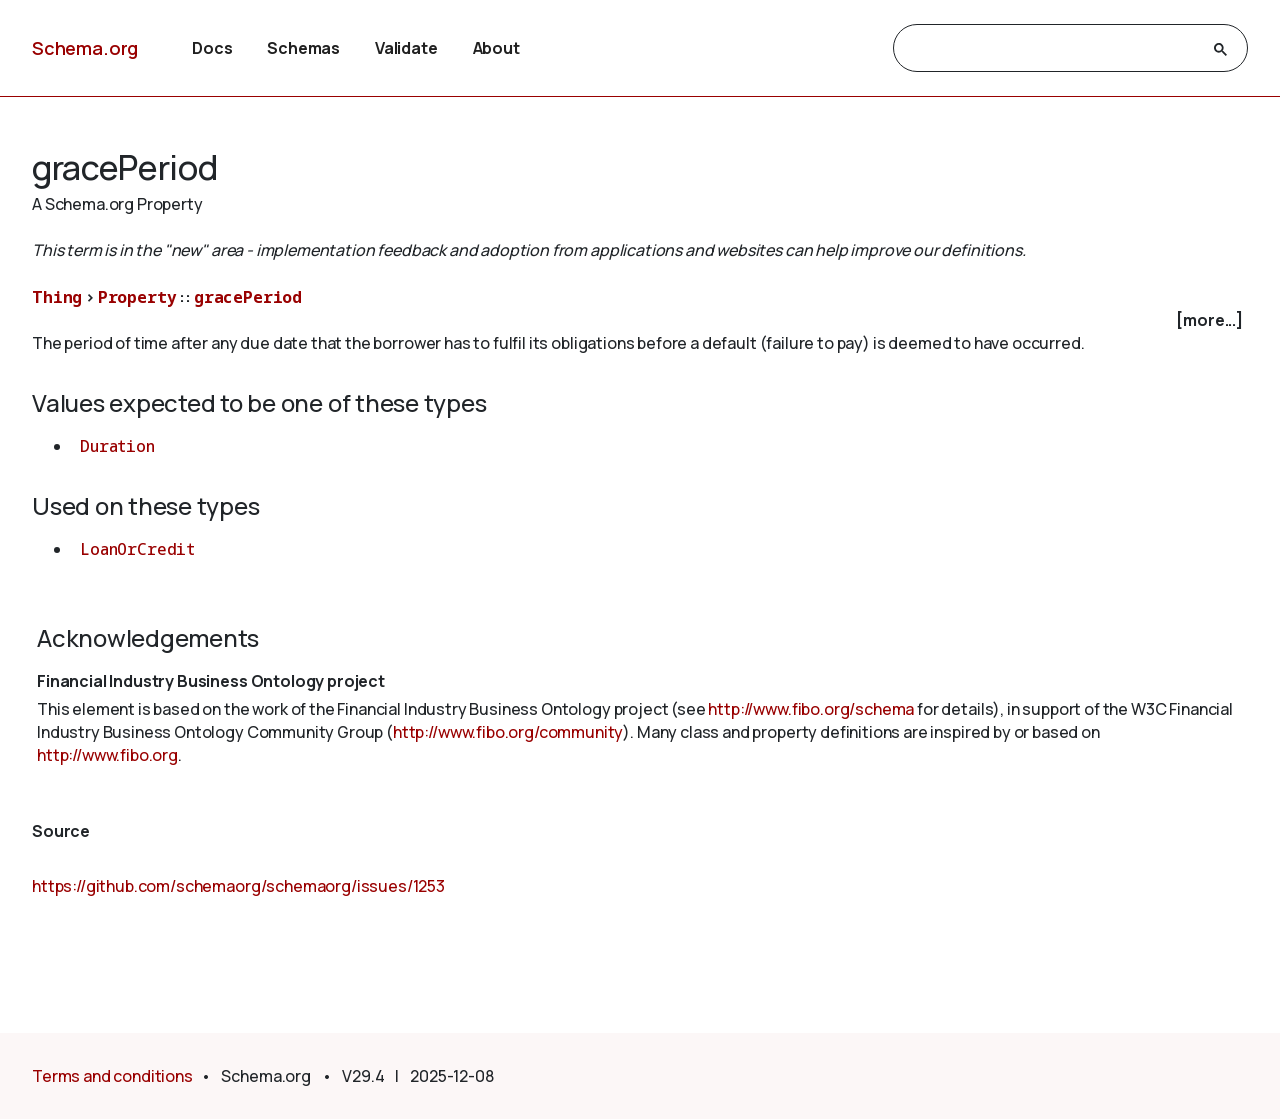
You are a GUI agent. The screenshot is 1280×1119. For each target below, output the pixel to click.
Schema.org (85, 48)
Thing (57, 297)
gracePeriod (248, 297)
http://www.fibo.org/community (508, 732)
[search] (1052, 49)
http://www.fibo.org (107, 755)
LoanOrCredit (137, 549)
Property (137, 297)
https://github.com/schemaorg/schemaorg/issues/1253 (238, 886)
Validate (406, 48)
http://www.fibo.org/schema (811, 709)
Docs (212, 48)
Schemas (303, 48)
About (496, 48)
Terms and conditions (112, 1076)
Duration (117, 446)
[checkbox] (640, 320)
